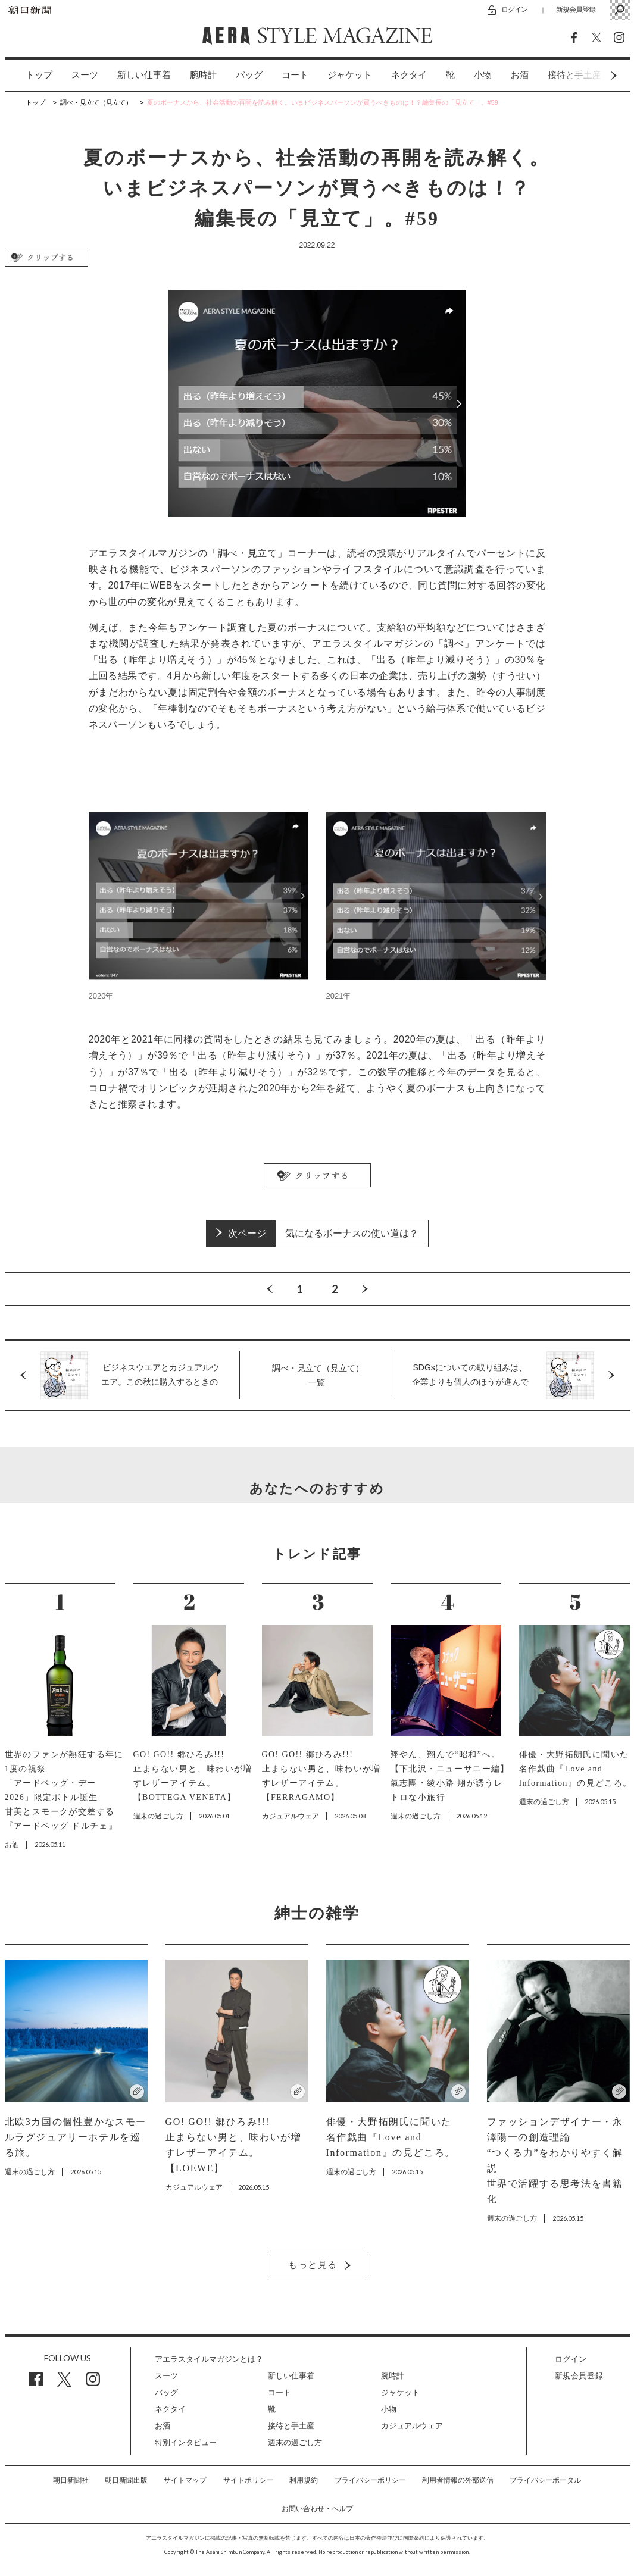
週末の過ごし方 (295, 2442)
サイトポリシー (248, 2480)
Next (365, 1289)
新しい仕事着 (144, 75)
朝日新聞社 (71, 2480)
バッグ (249, 75)
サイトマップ (185, 2480)
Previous (270, 1289)
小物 (483, 75)
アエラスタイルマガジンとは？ (209, 2359)
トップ (39, 75)
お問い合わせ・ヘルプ (317, 2509)
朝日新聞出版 (126, 2480)
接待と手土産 (291, 2425)
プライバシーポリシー (370, 2480)
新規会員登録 (575, 9)
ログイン (514, 9)
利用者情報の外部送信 (458, 2480)
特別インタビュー (186, 2442)
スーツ (84, 75)
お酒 (520, 75)
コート (295, 75)
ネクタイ (409, 75)
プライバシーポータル (545, 2480)
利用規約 (303, 2480)
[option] (29, 75)
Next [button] (591, 75)
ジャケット (349, 75)
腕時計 (203, 75)
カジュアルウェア (412, 2425)
